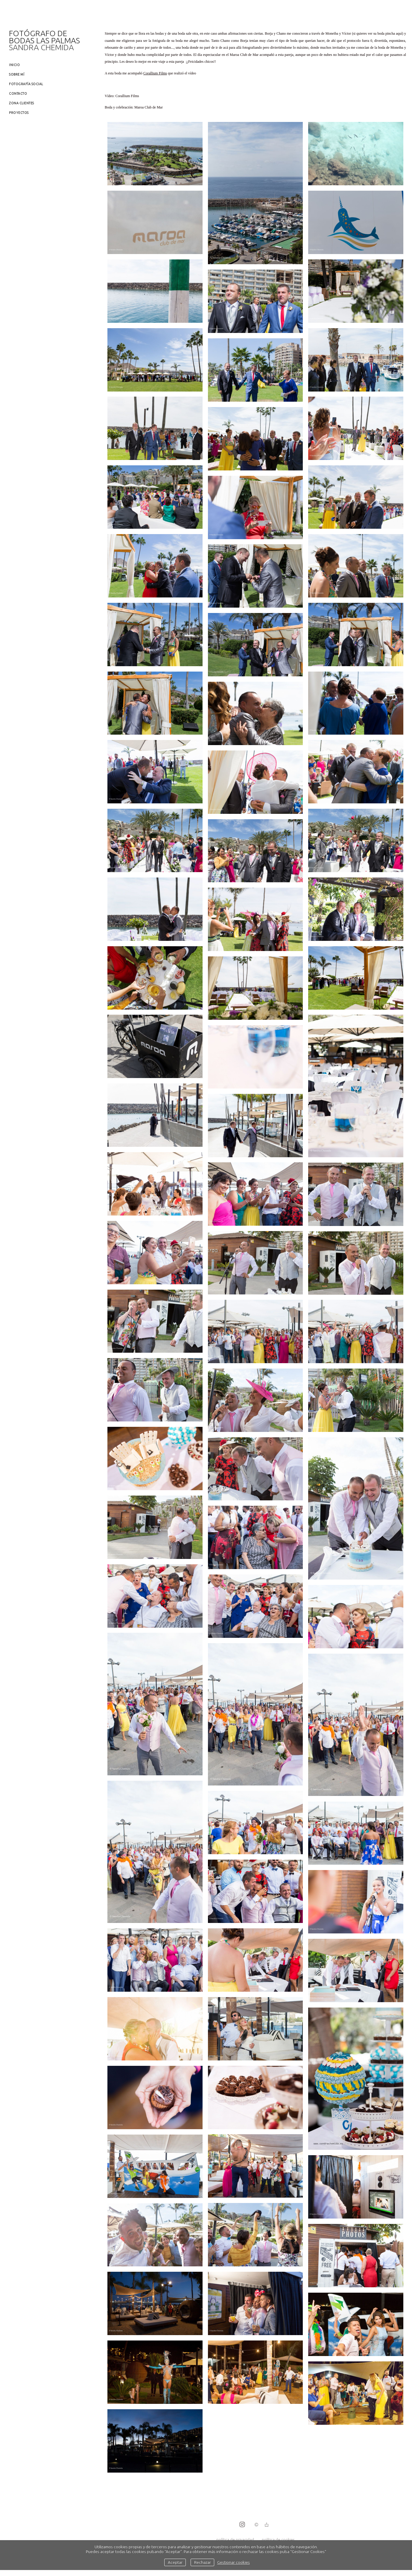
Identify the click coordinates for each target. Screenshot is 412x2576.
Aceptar (175, 2562)
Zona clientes (21, 103)
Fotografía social (26, 84)
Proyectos (19, 112)
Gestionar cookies (233, 2562)
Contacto (18, 93)
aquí (399, 33)
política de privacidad (235, 2539)
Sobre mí (16, 74)
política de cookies (278, 2539)
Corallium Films (155, 73)
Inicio (14, 65)
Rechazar (202, 2562)
